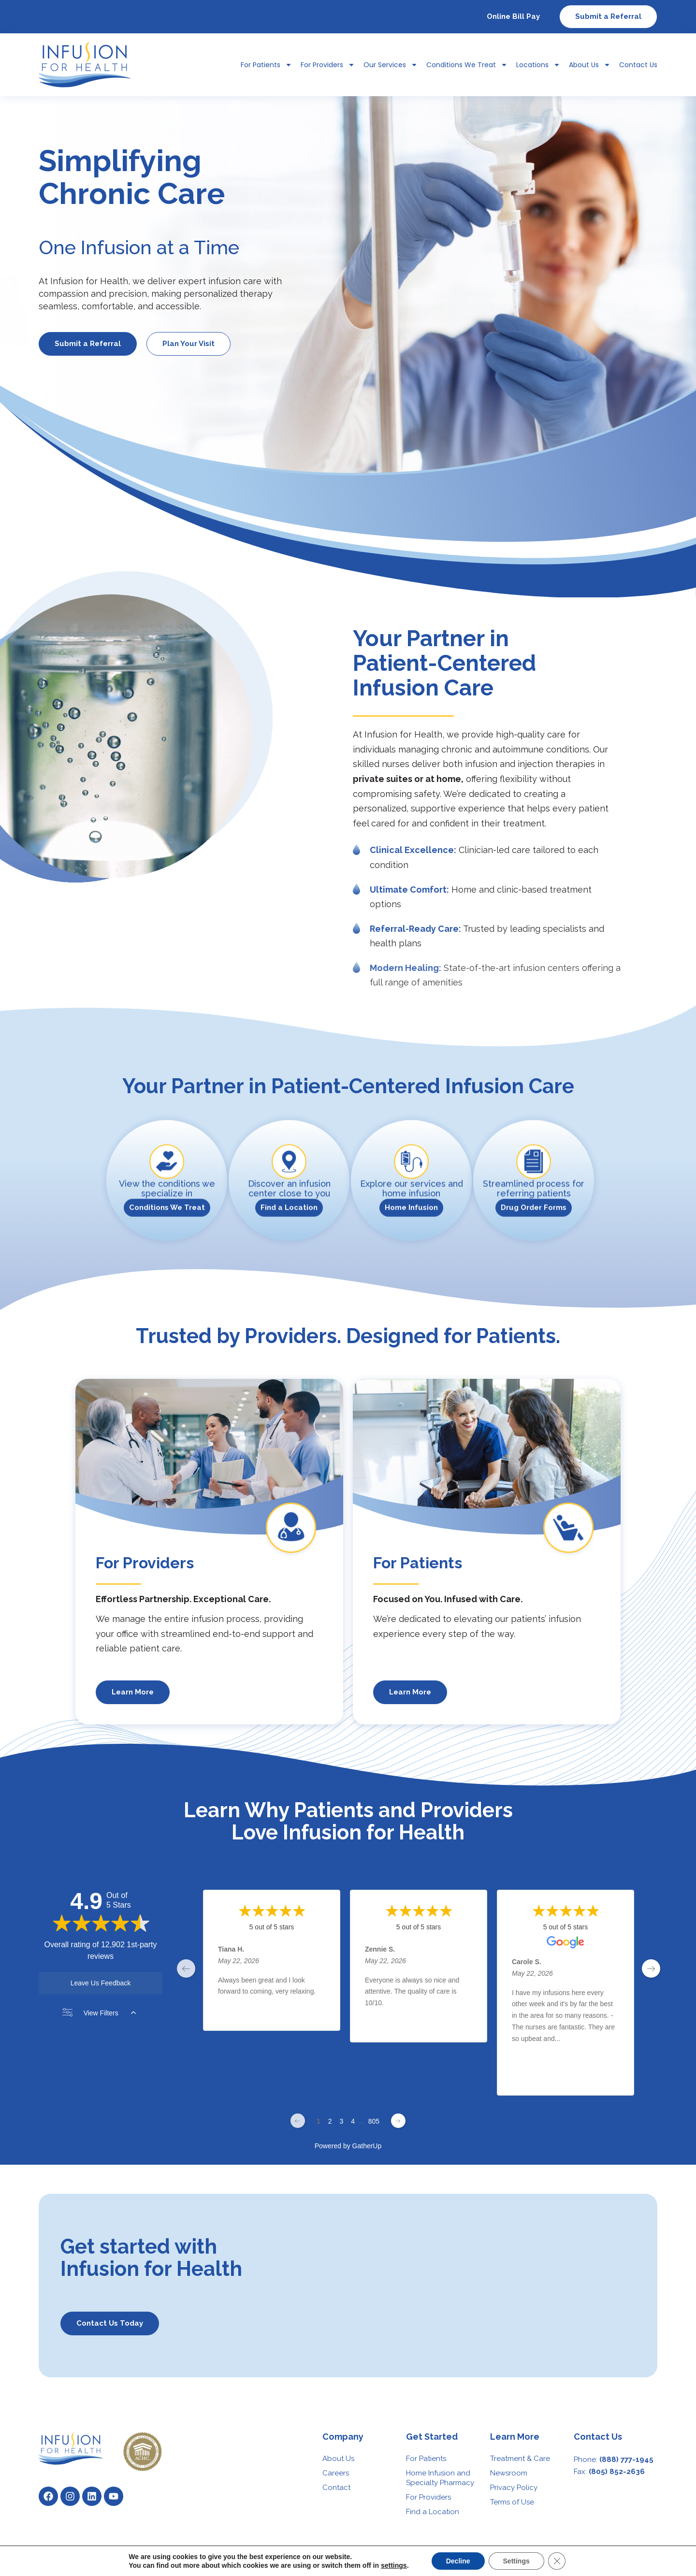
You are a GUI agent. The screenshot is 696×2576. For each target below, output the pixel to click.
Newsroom (508, 2473)
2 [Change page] (330, 2121)
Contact (336, 2487)
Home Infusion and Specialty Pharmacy (440, 2478)
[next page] (651, 1968)
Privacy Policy (513, 2487)
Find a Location (432, 2511)
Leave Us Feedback (101, 1983)
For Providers (328, 65)
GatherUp (367, 2146)
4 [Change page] (353, 2121)
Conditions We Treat (467, 65)
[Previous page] (297, 2120)
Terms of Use (512, 2502)
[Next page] (398, 2120)
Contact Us (638, 65)
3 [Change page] (341, 2121)
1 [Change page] (318, 2121)
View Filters (99, 2013)
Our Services (390, 65)
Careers (335, 2473)
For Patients (266, 65)
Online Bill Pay (513, 16)
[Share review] (320, 2015)
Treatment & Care (520, 2458)
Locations (538, 65)
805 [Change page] (373, 2121)
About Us (589, 65)
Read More (528, 2058)
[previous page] (186, 1968)
